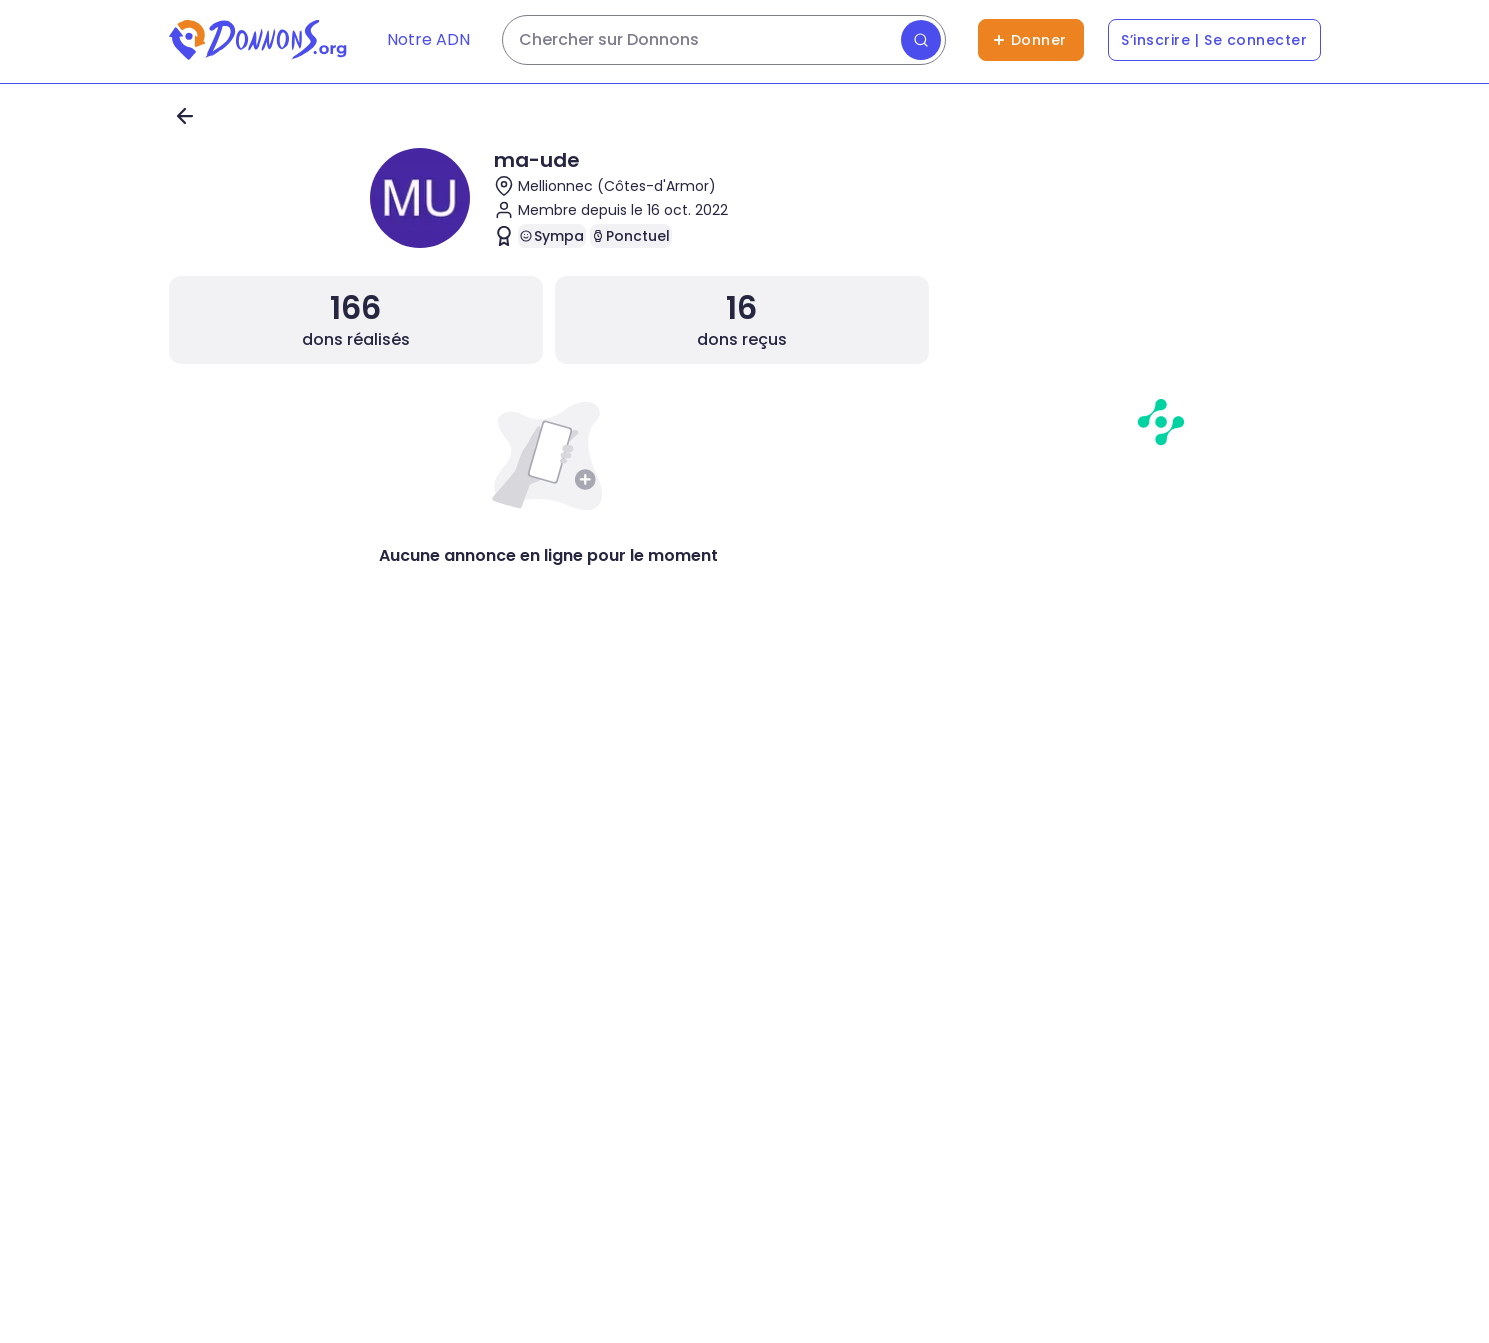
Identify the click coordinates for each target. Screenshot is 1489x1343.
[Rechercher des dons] (724, 40)
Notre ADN (428, 39)
